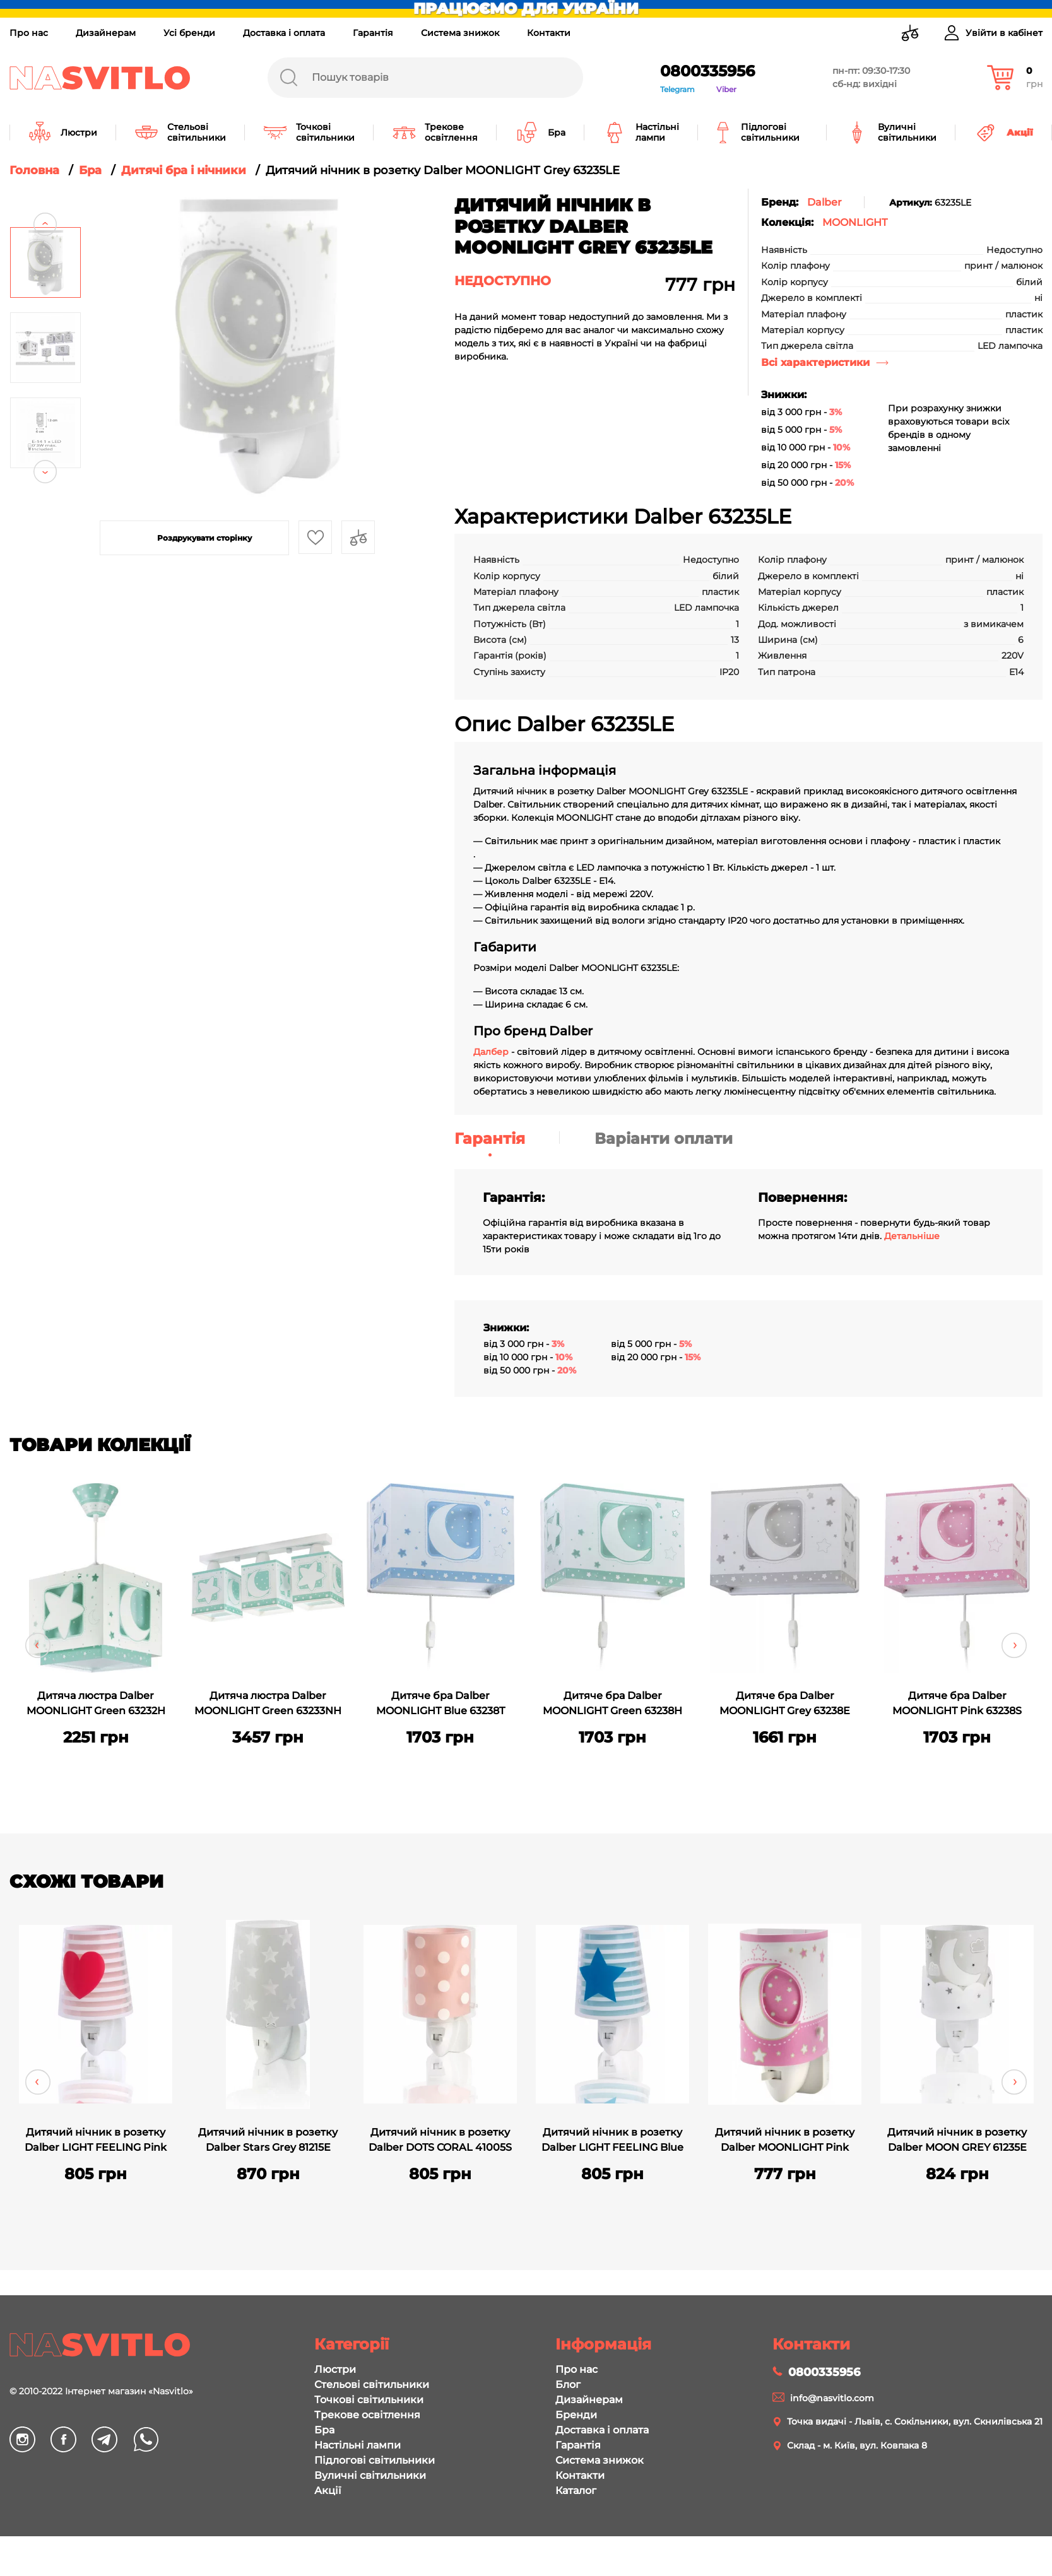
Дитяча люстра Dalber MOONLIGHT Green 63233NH (267, 1703)
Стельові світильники (371, 2385)
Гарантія (373, 32)
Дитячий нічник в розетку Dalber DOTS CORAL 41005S (440, 2139)
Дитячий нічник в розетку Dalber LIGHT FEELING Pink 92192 (96, 2141)
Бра (324, 2430)
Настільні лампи (357, 2445)
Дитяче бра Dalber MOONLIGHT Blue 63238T (440, 1703)
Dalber (824, 202)
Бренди (576, 2415)
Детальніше (912, 1236)
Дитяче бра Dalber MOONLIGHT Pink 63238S (957, 1703)
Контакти (548, 32)
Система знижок (460, 32)
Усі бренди (189, 32)
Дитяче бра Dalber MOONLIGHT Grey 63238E (784, 1703)
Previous (45, 200)
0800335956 (707, 71)
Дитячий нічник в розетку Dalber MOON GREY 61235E (957, 2139)
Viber (726, 89)
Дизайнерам (106, 32)
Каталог (575, 2491)
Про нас (28, 32)
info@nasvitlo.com (832, 2398)
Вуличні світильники (370, 2475)
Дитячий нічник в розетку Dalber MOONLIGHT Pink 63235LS (784, 2141)
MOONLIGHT (854, 222)
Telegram (677, 89)
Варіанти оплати (663, 1138)
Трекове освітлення (367, 2415)
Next (45, 495)
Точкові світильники (368, 2400)
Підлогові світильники (374, 2460)
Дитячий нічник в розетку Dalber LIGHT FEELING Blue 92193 (612, 2141)
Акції (327, 2491)
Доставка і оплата (284, 32)
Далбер (491, 1051)
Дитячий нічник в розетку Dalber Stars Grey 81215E (268, 2139)
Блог (568, 2385)
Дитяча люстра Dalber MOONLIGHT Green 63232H (96, 1703)
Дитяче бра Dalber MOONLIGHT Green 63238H (612, 1703)
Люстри (335, 2369)
